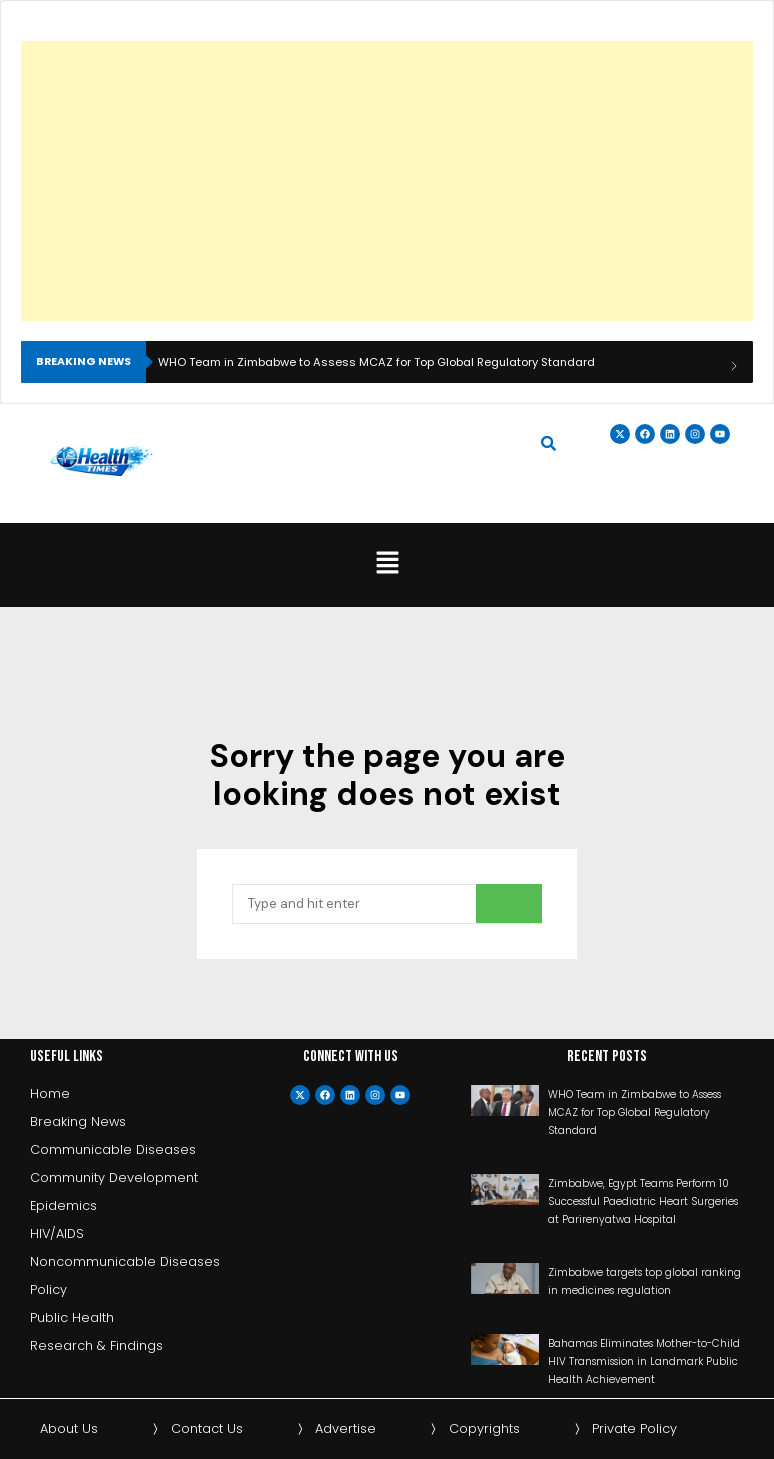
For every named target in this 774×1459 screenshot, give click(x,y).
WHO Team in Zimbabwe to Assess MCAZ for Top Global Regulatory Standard (376, 362)
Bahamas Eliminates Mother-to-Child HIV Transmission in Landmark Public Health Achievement (644, 1361)
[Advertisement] (384, 181)
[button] (387, 565)
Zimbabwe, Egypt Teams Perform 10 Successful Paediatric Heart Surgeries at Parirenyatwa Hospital (643, 1201)
